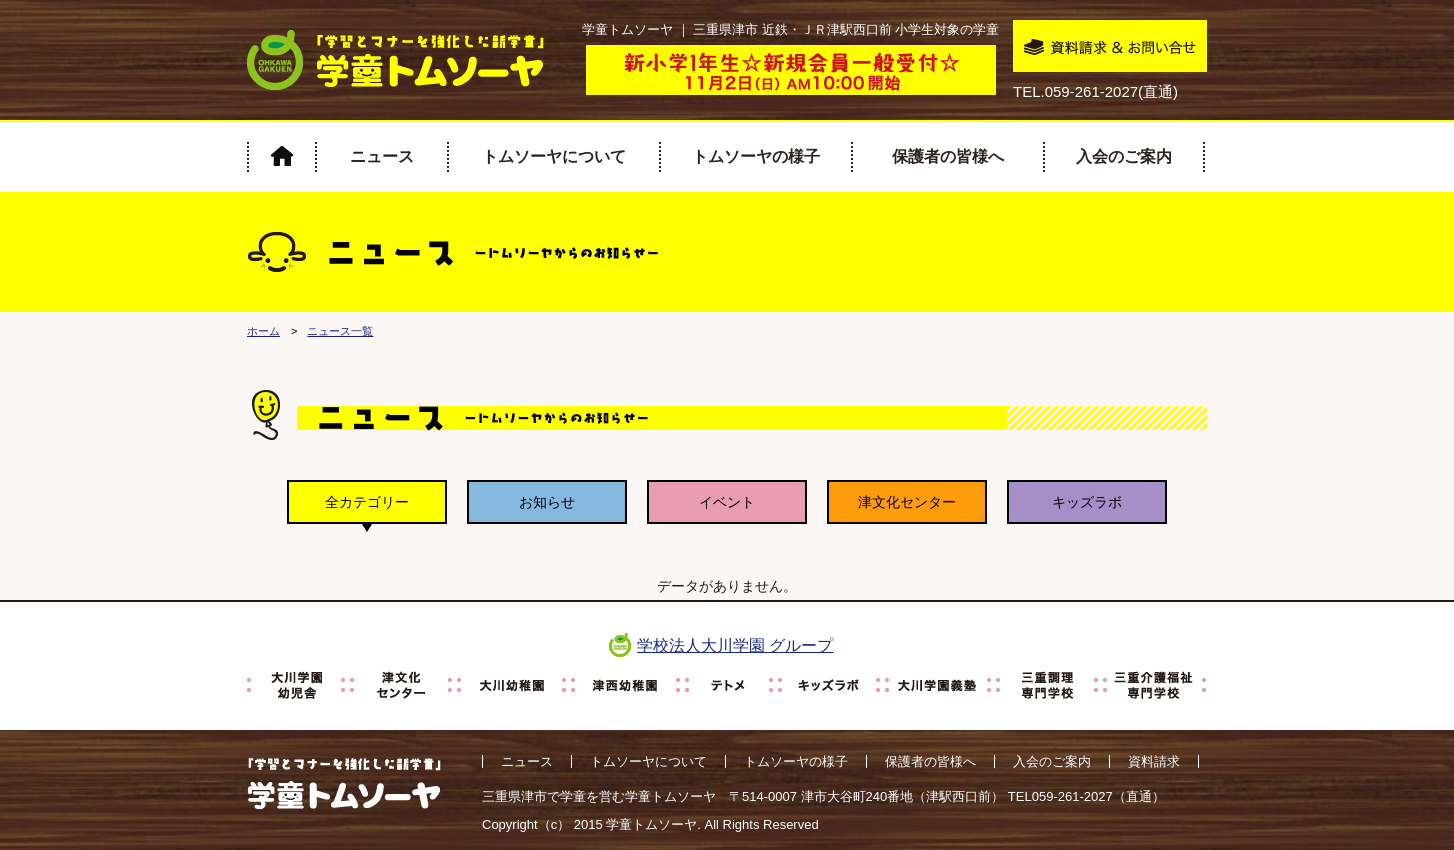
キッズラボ (1087, 502)
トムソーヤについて (554, 156)
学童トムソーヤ (651, 824)
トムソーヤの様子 (756, 156)
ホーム (263, 331)
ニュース (382, 156)
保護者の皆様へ (948, 156)
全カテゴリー (367, 502)
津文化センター (907, 502)
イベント (727, 502)
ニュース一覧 (340, 331)
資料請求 (1154, 761)
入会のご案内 (1124, 156)
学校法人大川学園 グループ (735, 645)
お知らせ (547, 502)
